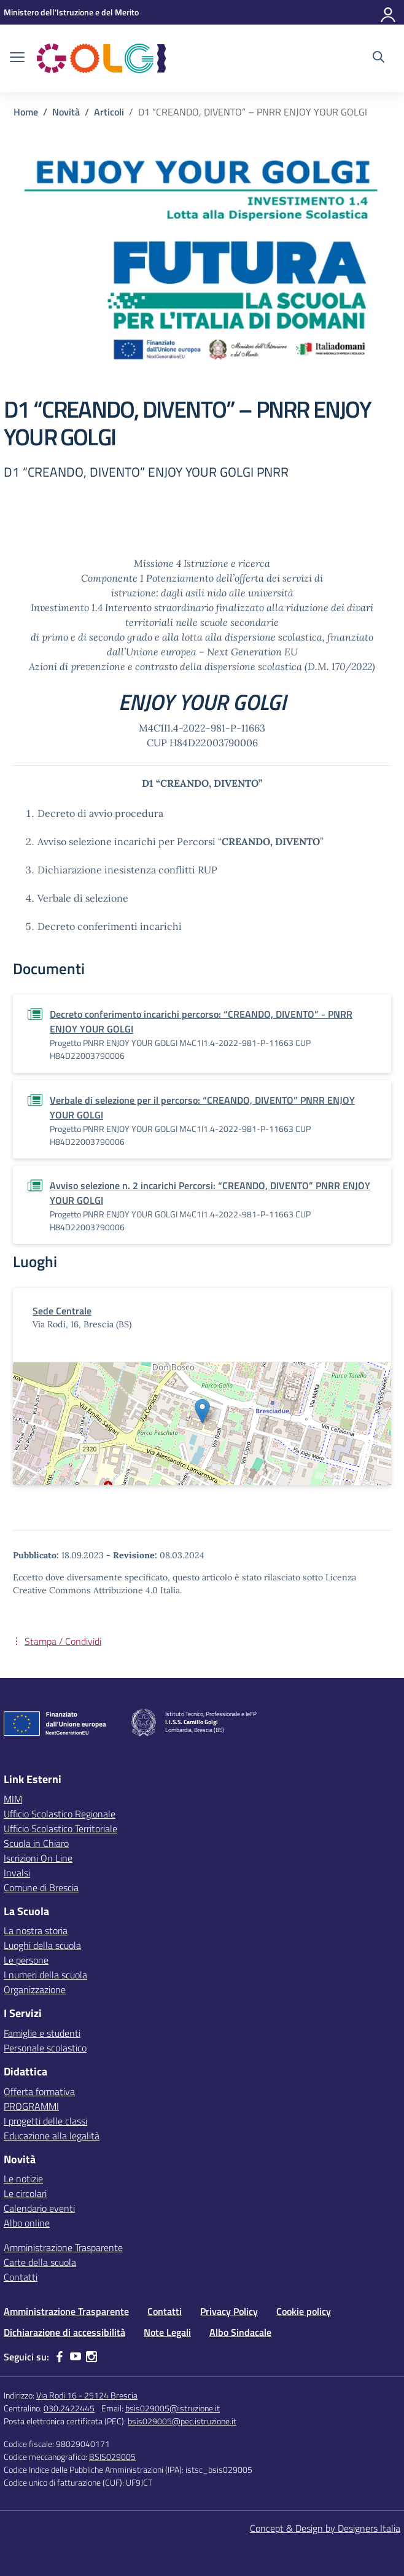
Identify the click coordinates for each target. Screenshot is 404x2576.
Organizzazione (35, 1989)
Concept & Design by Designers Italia (325, 2528)
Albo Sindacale (240, 2332)
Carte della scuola (40, 2262)
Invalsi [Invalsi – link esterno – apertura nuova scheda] (17, 1872)
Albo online (27, 2222)
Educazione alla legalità (51, 2135)
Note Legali (167, 2332)
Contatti (20, 2277)
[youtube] (75, 2356)
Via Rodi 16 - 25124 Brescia (87, 2395)
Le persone (26, 1960)
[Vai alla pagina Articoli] (109, 111)
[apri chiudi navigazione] (17, 58)
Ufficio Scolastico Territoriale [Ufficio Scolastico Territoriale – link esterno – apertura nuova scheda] (60, 1828)
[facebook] (59, 2356)
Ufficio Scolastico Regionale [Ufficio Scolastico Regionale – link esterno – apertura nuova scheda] (59, 1813)
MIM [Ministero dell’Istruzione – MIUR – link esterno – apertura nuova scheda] (13, 1799)
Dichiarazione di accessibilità (64, 2332)
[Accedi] (388, 12)
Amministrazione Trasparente (63, 2247)
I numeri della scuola (45, 1974)
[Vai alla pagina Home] (26, 111)
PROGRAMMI (31, 2106)
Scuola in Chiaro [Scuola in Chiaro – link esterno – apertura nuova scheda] (36, 1843)
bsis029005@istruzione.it (172, 2408)
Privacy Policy (229, 2311)
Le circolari (25, 2193)
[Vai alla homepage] (101, 58)
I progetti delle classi (45, 2120)
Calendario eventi (39, 2208)
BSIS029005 (112, 2456)
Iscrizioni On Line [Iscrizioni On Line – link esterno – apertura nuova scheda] (38, 1858)
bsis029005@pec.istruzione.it (182, 2420)
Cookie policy (303, 2311)
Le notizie (23, 2178)
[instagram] (91, 2356)
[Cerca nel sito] (378, 58)
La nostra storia (36, 1930)
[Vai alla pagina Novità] (66, 111)
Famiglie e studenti (42, 2033)
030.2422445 (69, 2408)
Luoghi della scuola (42, 1945)
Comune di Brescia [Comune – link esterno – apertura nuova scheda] (41, 1887)
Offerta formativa (39, 2091)
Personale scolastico (45, 2047)
